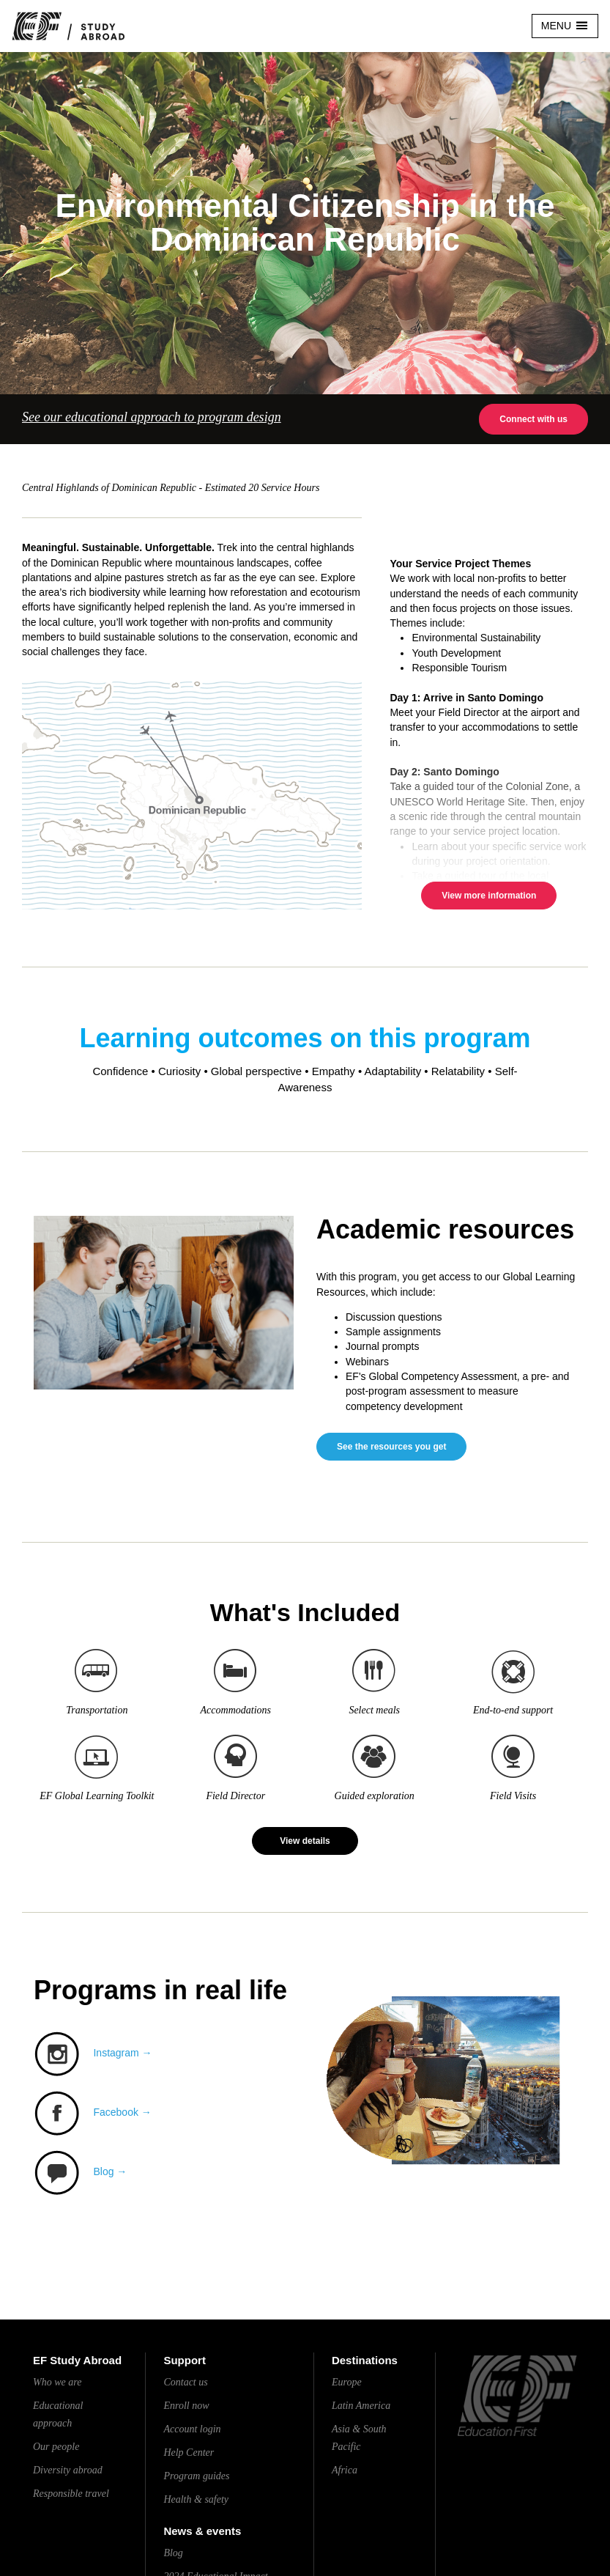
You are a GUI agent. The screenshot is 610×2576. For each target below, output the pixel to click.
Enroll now (186, 2405)
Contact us (185, 2382)
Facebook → (122, 2112)
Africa (344, 2470)
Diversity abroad (68, 2470)
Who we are (57, 2382)
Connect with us (533, 419)
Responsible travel (71, 2493)
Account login (191, 2429)
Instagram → (122, 2053)
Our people (56, 2446)
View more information (489, 895)
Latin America (361, 2405)
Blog (172, 2552)
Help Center (188, 2452)
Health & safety (195, 2499)
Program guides (196, 2475)
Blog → (110, 2171)
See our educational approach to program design (151, 417)
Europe (347, 2382)
